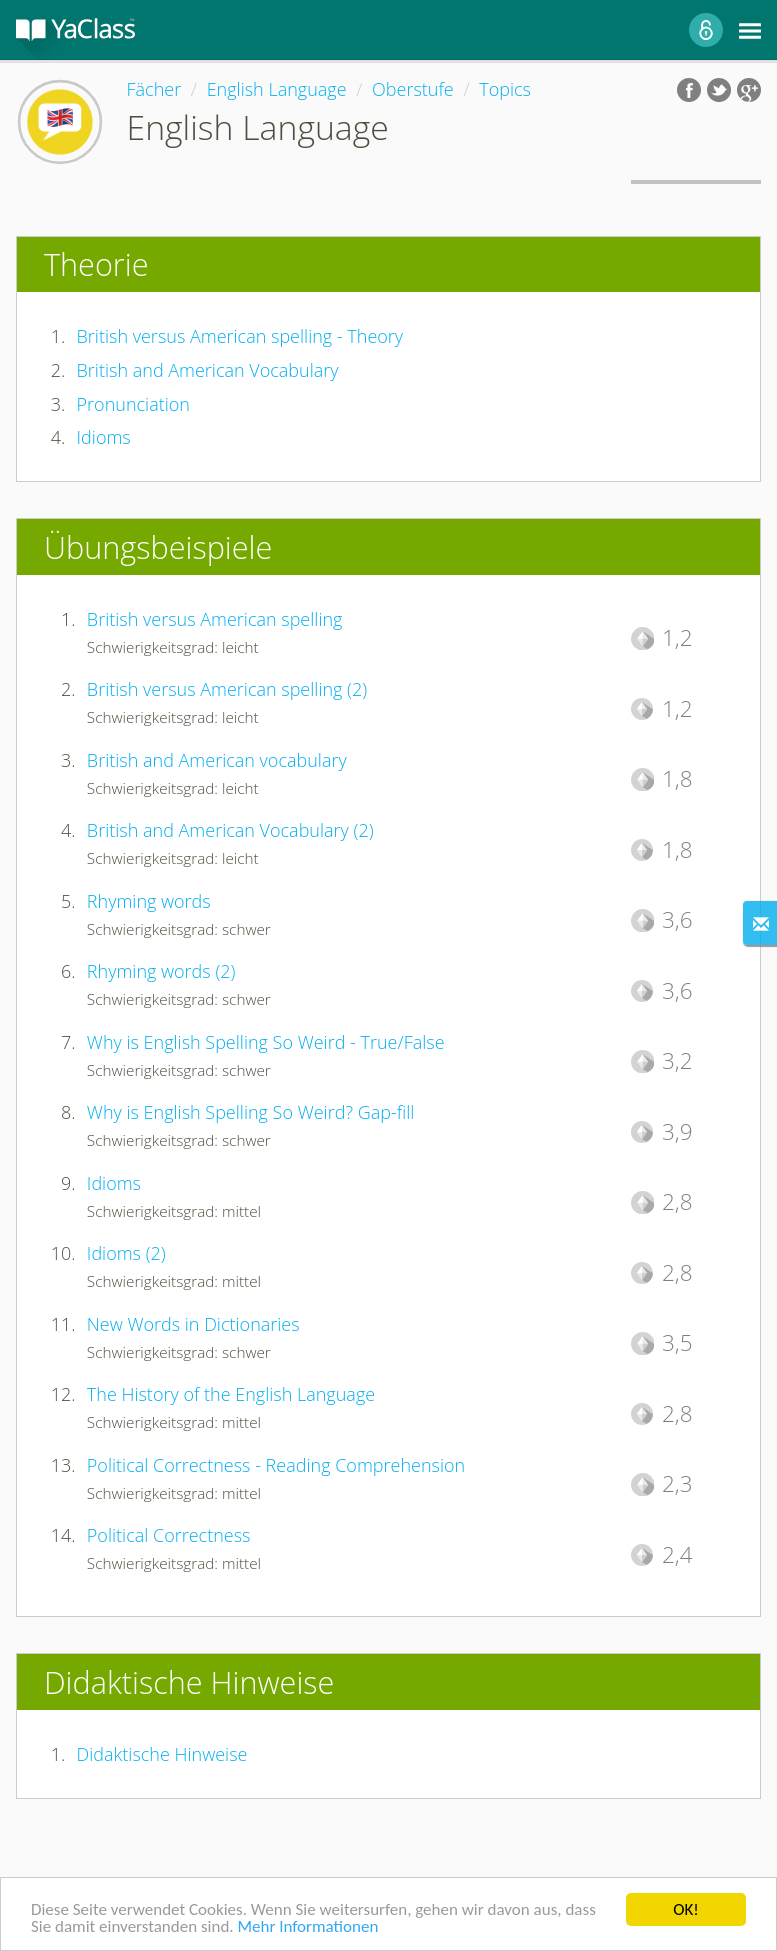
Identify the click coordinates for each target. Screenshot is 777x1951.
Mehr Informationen (307, 1927)
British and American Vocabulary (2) (230, 830)
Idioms (104, 437)
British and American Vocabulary (208, 370)
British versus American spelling (215, 619)
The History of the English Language (231, 1394)
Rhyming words (149, 901)
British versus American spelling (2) (227, 689)
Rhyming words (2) (161, 971)
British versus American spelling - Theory (240, 336)
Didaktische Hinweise (162, 1754)
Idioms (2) (126, 1253)
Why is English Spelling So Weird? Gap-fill (250, 1112)
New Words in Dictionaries (193, 1324)
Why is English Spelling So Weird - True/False (266, 1042)
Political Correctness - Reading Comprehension (276, 1465)
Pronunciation (133, 404)
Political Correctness (169, 1535)
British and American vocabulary (217, 760)
